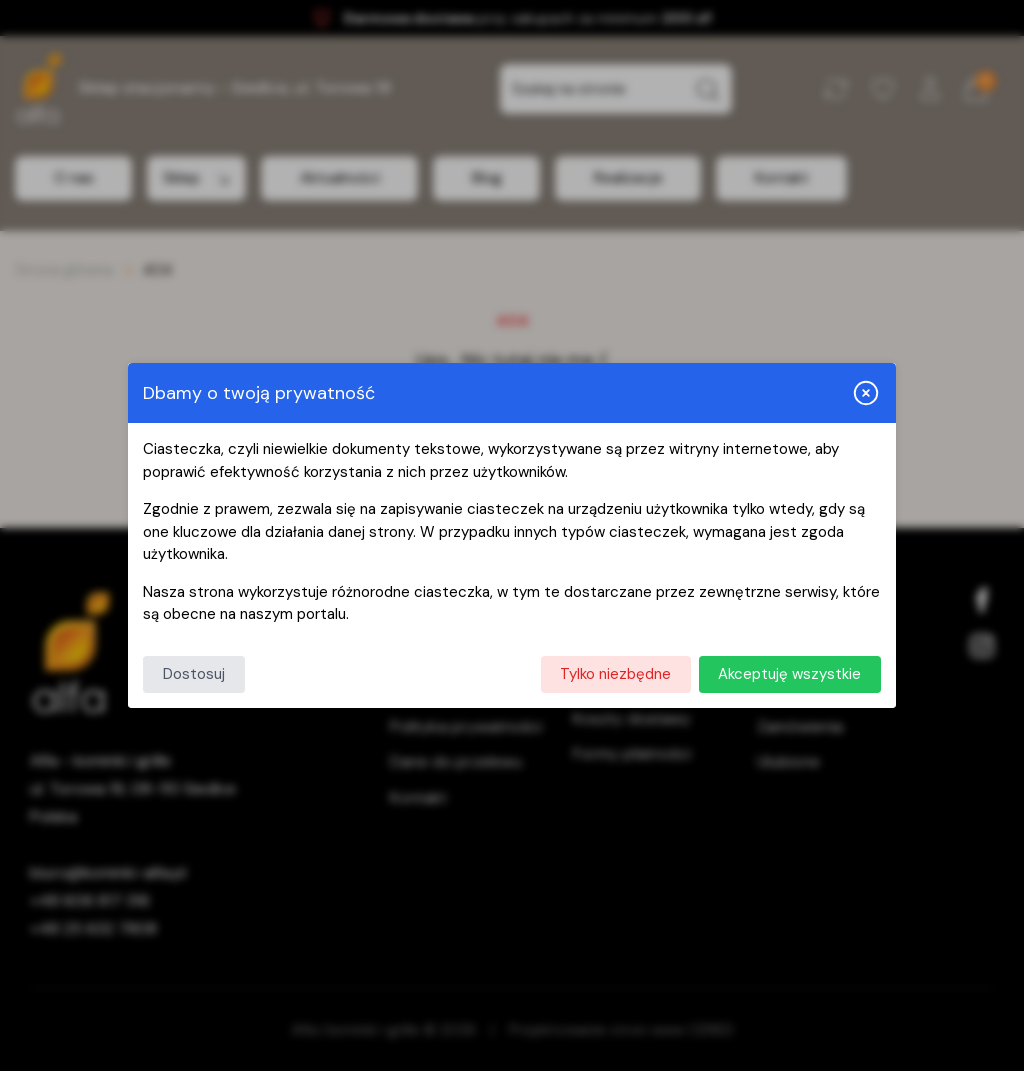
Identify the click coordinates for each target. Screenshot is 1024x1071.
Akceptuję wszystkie (789, 674)
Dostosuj (194, 674)
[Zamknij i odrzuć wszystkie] (866, 393)
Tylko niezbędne (615, 674)
